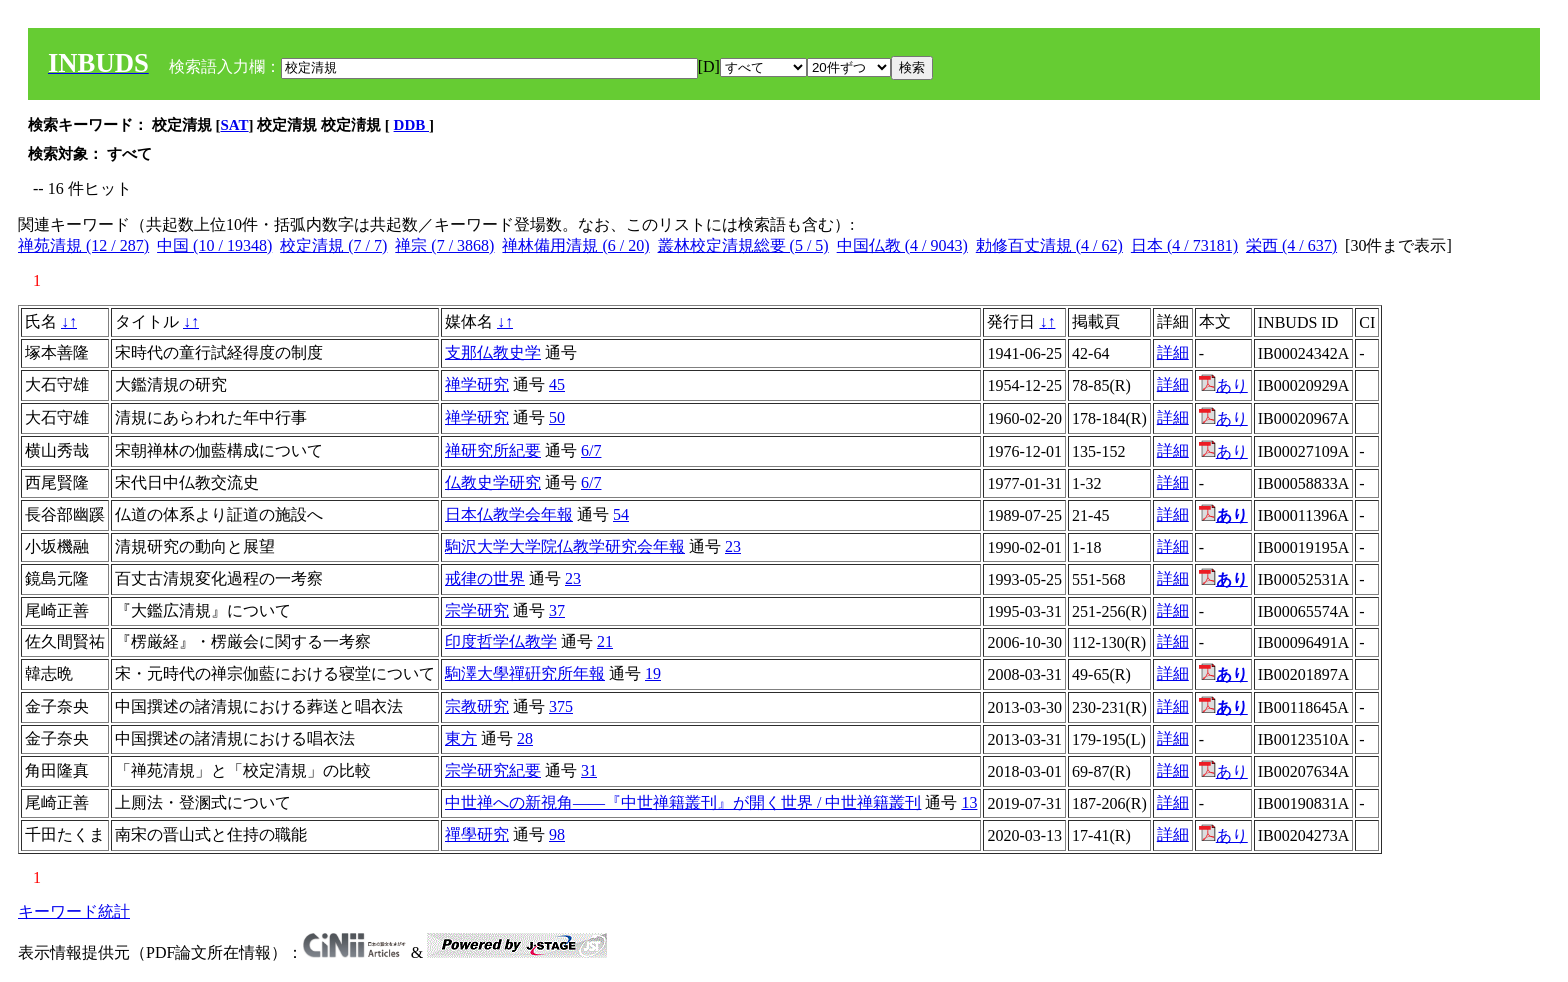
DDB (411, 125)
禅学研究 (477, 384)
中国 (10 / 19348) (214, 245)
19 (653, 673)
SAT (235, 125)
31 (589, 770)
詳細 (1173, 352)
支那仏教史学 (493, 352)
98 (557, 834)
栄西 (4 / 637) (1291, 245)
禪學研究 (477, 834)
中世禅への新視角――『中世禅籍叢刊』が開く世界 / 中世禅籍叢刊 (683, 802)
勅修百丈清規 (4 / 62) (1049, 245)
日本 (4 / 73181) (1184, 245)
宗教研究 (477, 706)
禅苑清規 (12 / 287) (83, 245)
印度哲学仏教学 (501, 641)
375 (561, 706)
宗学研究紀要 (493, 770)
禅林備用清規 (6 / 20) (575, 245)
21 (605, 641)
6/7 (591, 450)
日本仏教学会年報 (509, 514)
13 (969, 802)
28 (525, 738)
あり (1223, 385)
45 (557, 384)
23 (733, 546)
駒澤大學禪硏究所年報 (525, 673)
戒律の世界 (485, 578)
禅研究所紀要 (493, 450)
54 (621, 514)
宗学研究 (477, 610)
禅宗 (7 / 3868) (444, 245)
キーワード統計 (74, 911)
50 (557, 417)
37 (557, 610)
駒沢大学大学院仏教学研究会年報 (565, 546)
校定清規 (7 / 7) (333, 245)
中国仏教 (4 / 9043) (902, 245)
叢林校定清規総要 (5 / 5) (743, 245)
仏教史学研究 (493, 482)
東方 (461, 738)
